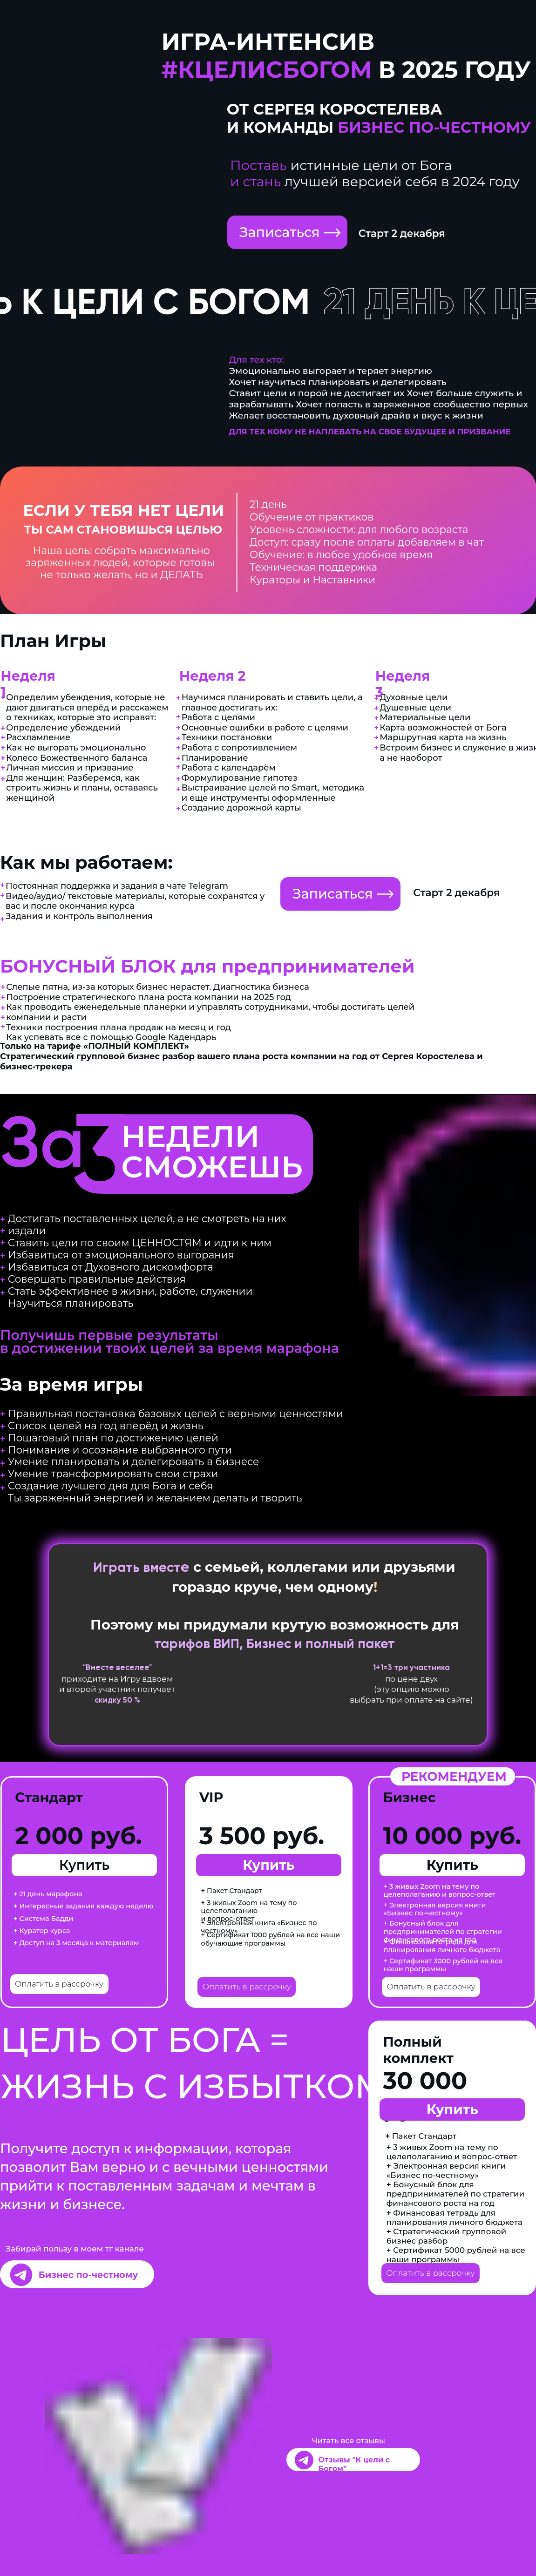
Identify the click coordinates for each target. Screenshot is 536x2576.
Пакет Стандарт (231, 1890)
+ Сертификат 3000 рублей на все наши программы (443, 1965)
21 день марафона (48, 1894)
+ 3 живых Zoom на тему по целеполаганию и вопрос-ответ (439, 1890)
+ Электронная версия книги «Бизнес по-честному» (435, 1909)
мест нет (123, 1799)
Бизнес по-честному (88, 2274)
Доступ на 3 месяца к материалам (76, 1943)
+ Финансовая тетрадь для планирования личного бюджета (442, 1946)
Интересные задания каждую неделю (84, 1906)
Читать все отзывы (348, 2440)
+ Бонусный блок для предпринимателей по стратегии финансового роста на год (443, 1931)
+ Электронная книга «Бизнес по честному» (259, 1927)
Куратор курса (42, 1931)
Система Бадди (44, 1918)
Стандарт (49, 1797)
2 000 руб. (78, 1835)
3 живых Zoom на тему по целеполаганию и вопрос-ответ (249, 1911)
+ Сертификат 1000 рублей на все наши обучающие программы (270, 1939)
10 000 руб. (452, 1835)
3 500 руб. (261, 1835)
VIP (211, 1797)
